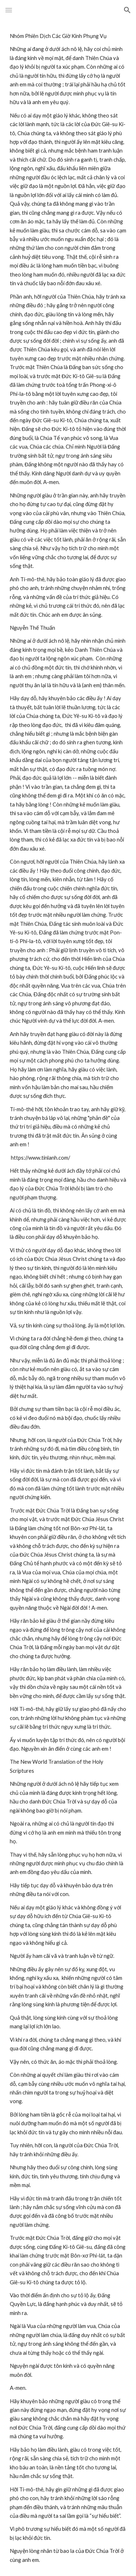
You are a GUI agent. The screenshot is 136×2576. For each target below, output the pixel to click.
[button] (8, 10)
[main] (68, 1298)
